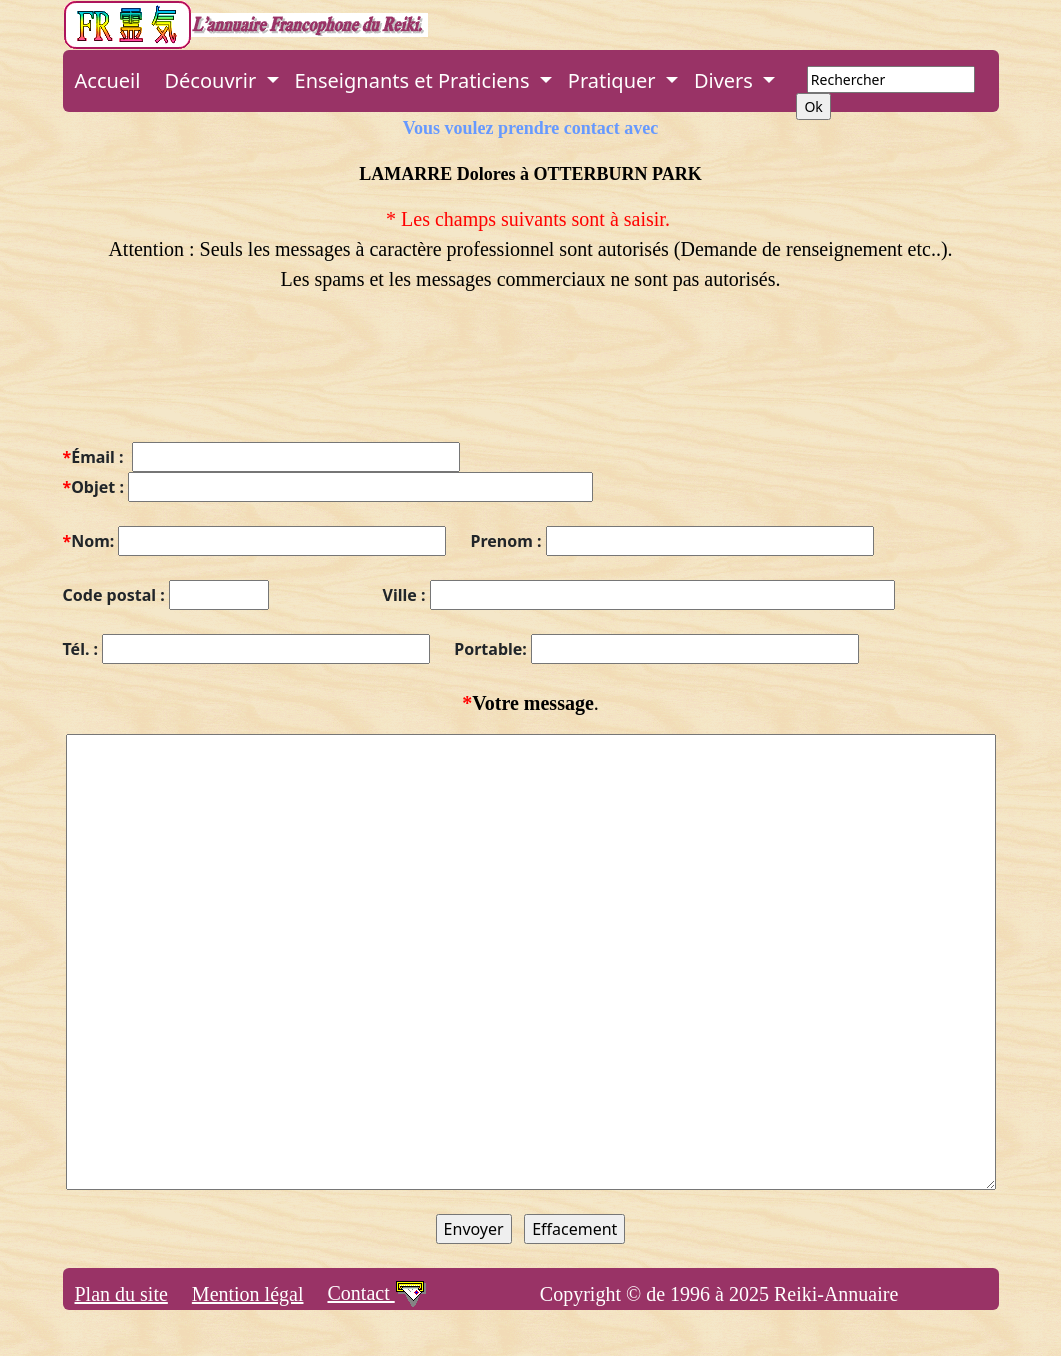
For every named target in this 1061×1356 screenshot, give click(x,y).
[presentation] (215, 379)
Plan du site (121, 1294)
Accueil (108, 80)
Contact (377, 1293)
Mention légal (248, 1294)
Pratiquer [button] (614, 80)
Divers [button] (726, 80)
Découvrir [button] (212, 80)
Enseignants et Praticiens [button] (415, 80)
